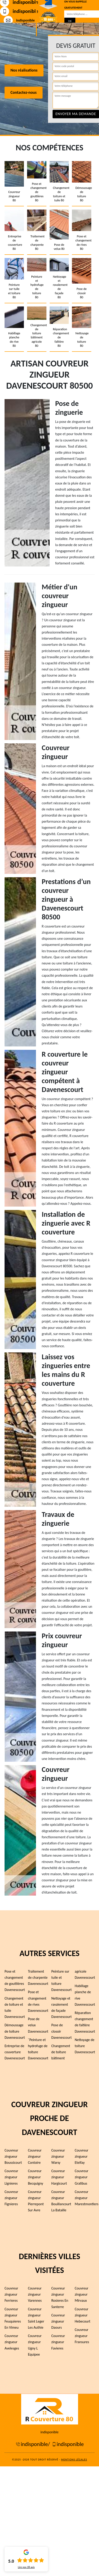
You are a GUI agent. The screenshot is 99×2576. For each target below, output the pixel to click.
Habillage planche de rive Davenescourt (84, 1995)
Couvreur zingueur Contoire (35, 2156)
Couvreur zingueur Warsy (58, 2156)
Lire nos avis (26, 2567)
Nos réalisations (24, 70)
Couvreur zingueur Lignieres (11, 2177)
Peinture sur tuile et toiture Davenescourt (61, 1980)
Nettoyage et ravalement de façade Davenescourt (61, 2007)
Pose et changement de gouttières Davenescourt (14, 1980)
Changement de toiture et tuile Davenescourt (14, 2007)
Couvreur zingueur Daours (58, 2321)
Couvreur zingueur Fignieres (11, 2198)
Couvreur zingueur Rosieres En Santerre (59, 2297)
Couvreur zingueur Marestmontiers (84, 2198)
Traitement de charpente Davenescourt (38, 1977)
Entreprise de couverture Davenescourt (14, 2052)
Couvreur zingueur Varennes (35, 2294)
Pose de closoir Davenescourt (61, 2031)
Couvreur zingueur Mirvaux (81, 2294)
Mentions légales (74, 2459)
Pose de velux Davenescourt (38, 2025)
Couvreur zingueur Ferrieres (11, 2294)
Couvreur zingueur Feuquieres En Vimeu (13, 2318)
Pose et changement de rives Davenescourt (38, 2001)
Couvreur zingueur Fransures (82, 2336)
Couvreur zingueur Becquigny (35, 2177)
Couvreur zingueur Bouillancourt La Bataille (61, 2201)
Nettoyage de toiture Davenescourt (84, 2046)
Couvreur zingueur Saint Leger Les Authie (36, 2318)
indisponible (19, 11)
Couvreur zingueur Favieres (58, 2342)
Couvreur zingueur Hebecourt (82, 2315)
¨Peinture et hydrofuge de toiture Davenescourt (38, 2049)
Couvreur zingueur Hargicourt (59, 2177)
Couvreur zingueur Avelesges (12, 2342)
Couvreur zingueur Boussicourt (13, 2156)
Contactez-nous (23, 92)
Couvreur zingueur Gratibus (81, 2177)
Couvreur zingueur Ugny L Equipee (35, 2345)
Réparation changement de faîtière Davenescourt (84, 2022)
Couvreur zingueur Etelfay (81, 2156)
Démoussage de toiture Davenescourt (14, 2031)
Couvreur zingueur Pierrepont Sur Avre (36, 2201)
